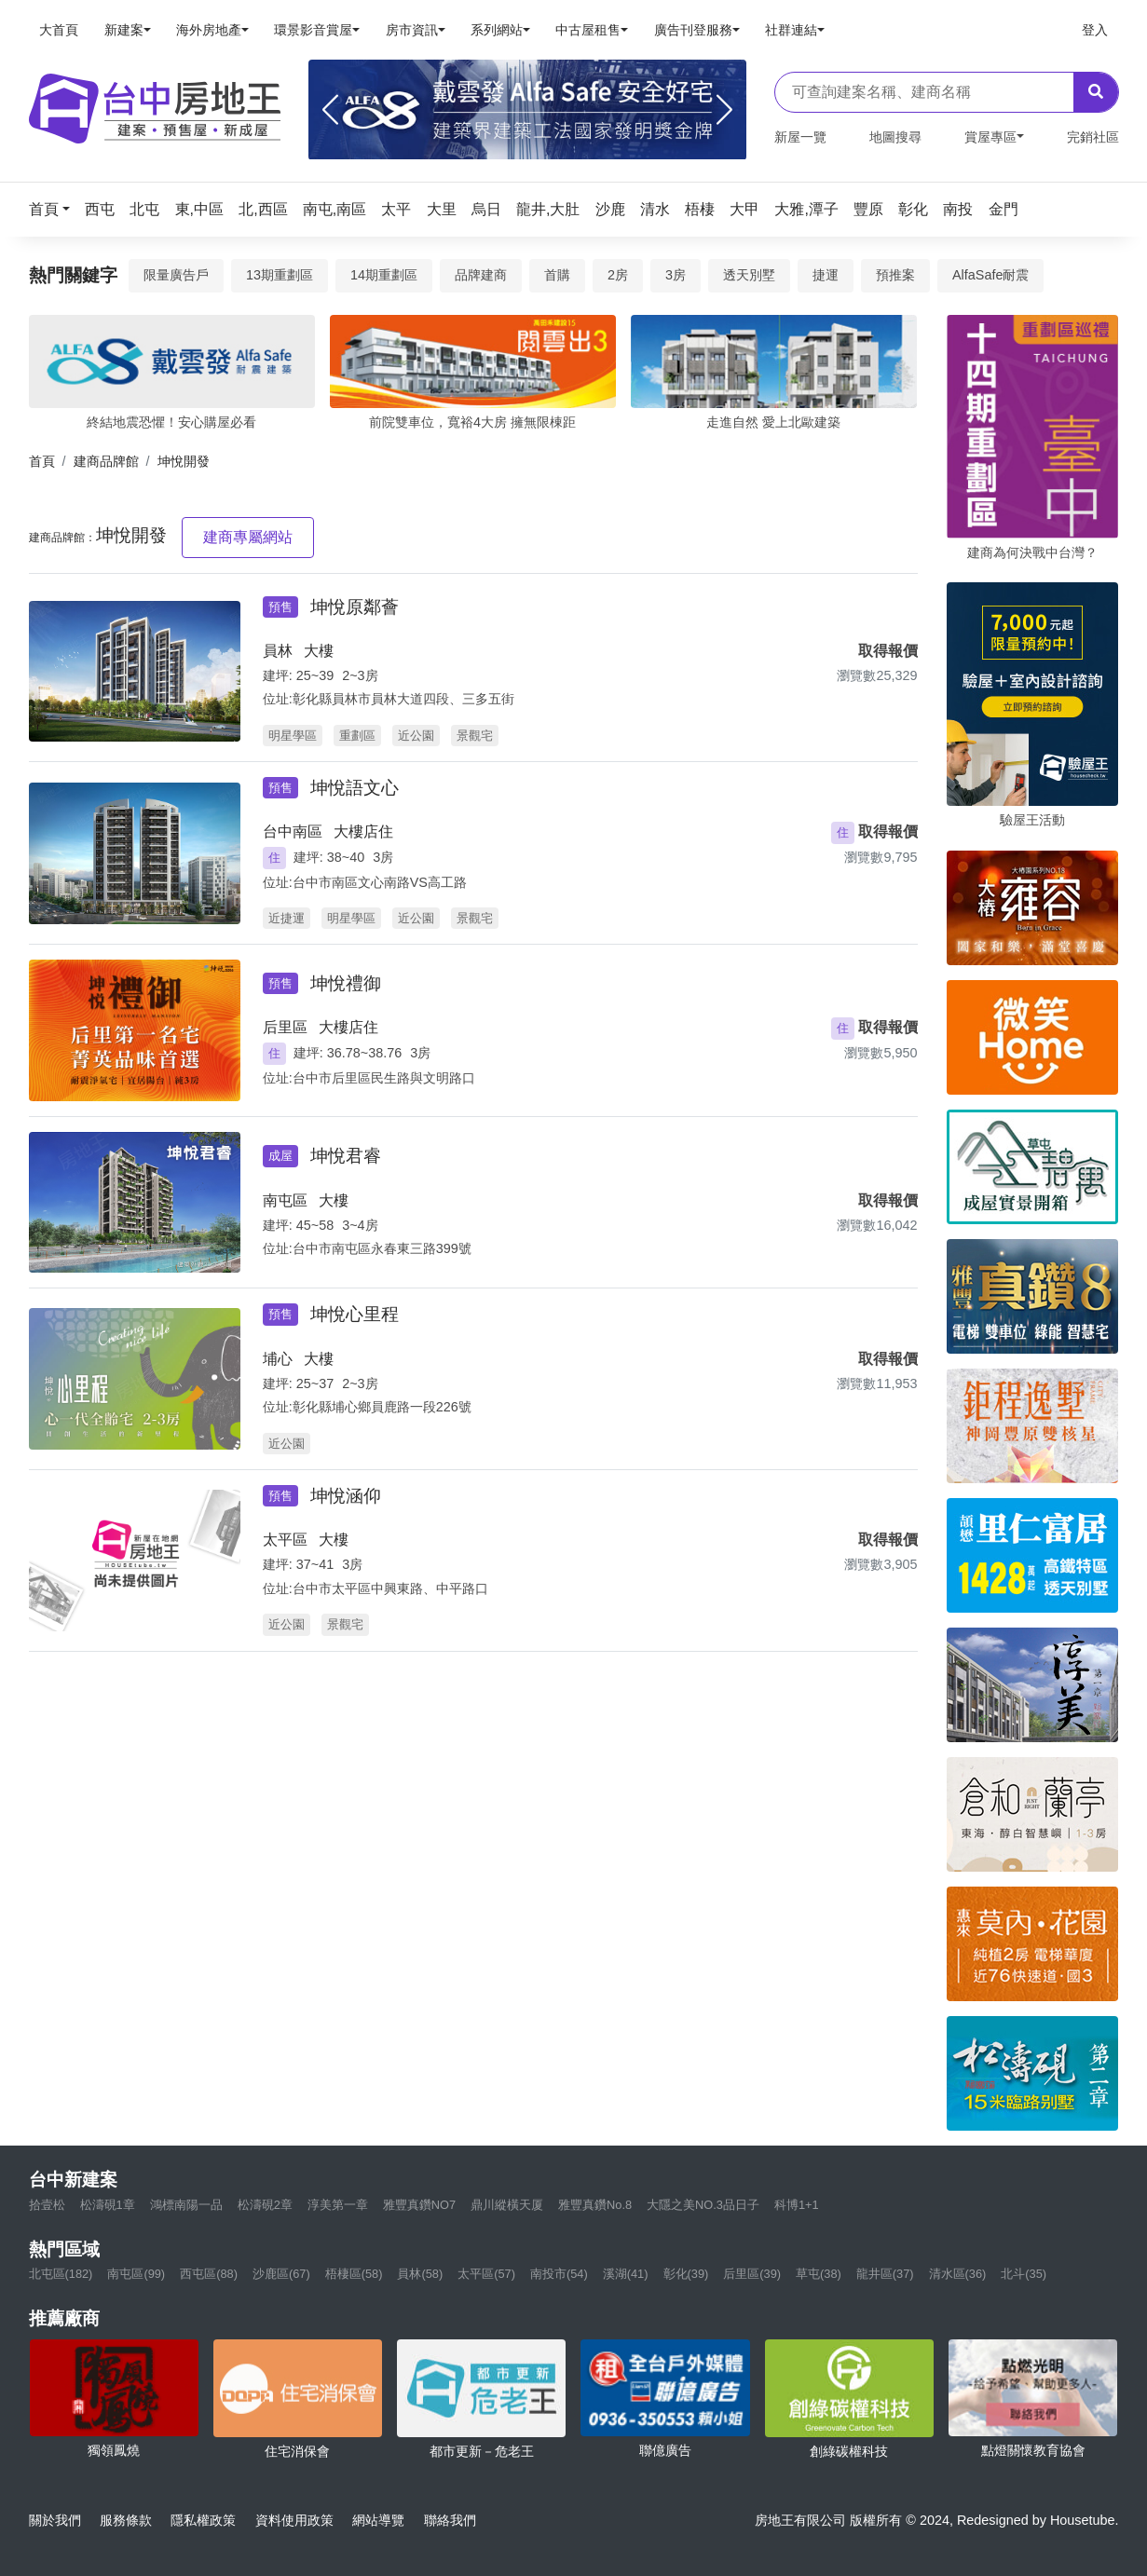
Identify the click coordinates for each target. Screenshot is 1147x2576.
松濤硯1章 (107, 2205)
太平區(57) (486, 2274)
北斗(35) (1023, 2274)
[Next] (724, 109)
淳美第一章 (337, 2205)
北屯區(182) (61, 2274)
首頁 (42, 461)
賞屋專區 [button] (990, 136)
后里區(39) (752, 2274)
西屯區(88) (209, 2274)
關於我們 (55, 2520)
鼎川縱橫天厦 (507, 2205)
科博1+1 (796, 2205)
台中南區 (292, 831)
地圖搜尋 (895, 136)
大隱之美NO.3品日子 (703, 2205)
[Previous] (330, 109)
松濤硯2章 (265, 2205)
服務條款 (126, 2520)
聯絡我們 (450, 2520)
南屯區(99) (136, 2274)
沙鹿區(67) (281, 2274)
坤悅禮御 (345, 983)
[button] (55, 209)
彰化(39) (686, 2274)
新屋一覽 (800, 136)
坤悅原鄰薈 (354, 607)
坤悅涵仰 (345, 1496)
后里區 (285, 1027)
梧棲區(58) (354, 2274)
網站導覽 (378, 2520)
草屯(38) (818, 2274)
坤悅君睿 (345, 1155)
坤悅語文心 (354, 787)
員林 (278, 651)
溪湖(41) (626, 2274)
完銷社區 (1093, 136)
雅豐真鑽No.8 (595, 2205)
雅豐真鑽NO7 (419, 2205)
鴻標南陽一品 (186, 2205)
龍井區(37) (885, 2274)
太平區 (285, 1539)
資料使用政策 (294, 2520)
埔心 (278, 1359)
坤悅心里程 (354, 1314)
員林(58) (420, 2274)
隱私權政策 (203, 2520)
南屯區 (285, 1200)
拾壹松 (47, 2205)
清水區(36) (958, 2274)
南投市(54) (559, 2274)
